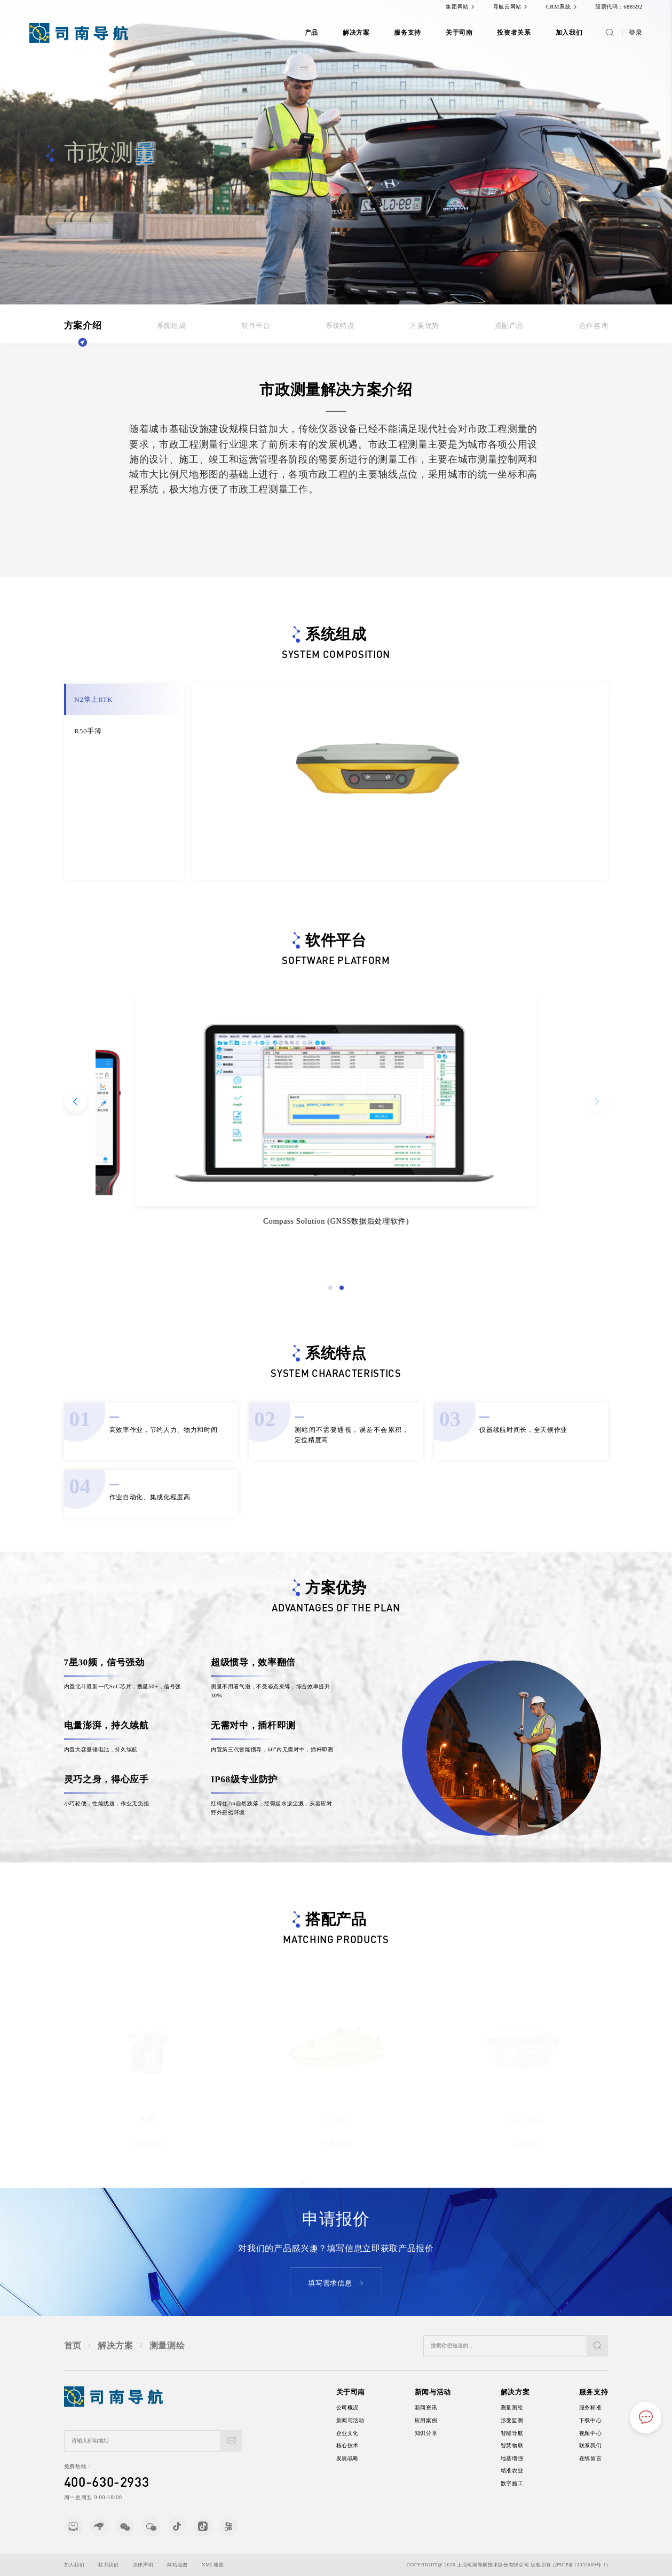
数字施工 (522, 2483)
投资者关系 (514, 32)
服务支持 (407, 32)
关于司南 (459, 32)
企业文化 (357, 2433)
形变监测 (522, 2420)
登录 (635, 32)
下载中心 (600, 2420)
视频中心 (600, 2433)
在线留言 (600, 2458)
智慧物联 (522, 2445)
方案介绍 (83, 325)
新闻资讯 (436, 2407)
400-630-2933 (96, 2481)
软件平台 (256, 326)
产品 (311, 32)
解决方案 (356, 32)
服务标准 (600, 2407)
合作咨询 (593, 326)
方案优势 (424, 326)
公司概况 (357, 2407)
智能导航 (522, 2433)
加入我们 (569, 32)
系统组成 (171, 326)
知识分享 (436, 2433)
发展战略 (357, 2458)
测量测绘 (167, 2356)
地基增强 (522, 2458)
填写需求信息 (335, 2293)
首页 (73, 2356)
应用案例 (436, 2420)
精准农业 (522, 2470)
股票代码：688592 (619, 7)
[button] (341, 1298)
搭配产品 (509, 326)
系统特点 (340, 326)
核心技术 (357, 2445)
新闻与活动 (360, 2420)
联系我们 (600, 2445)
